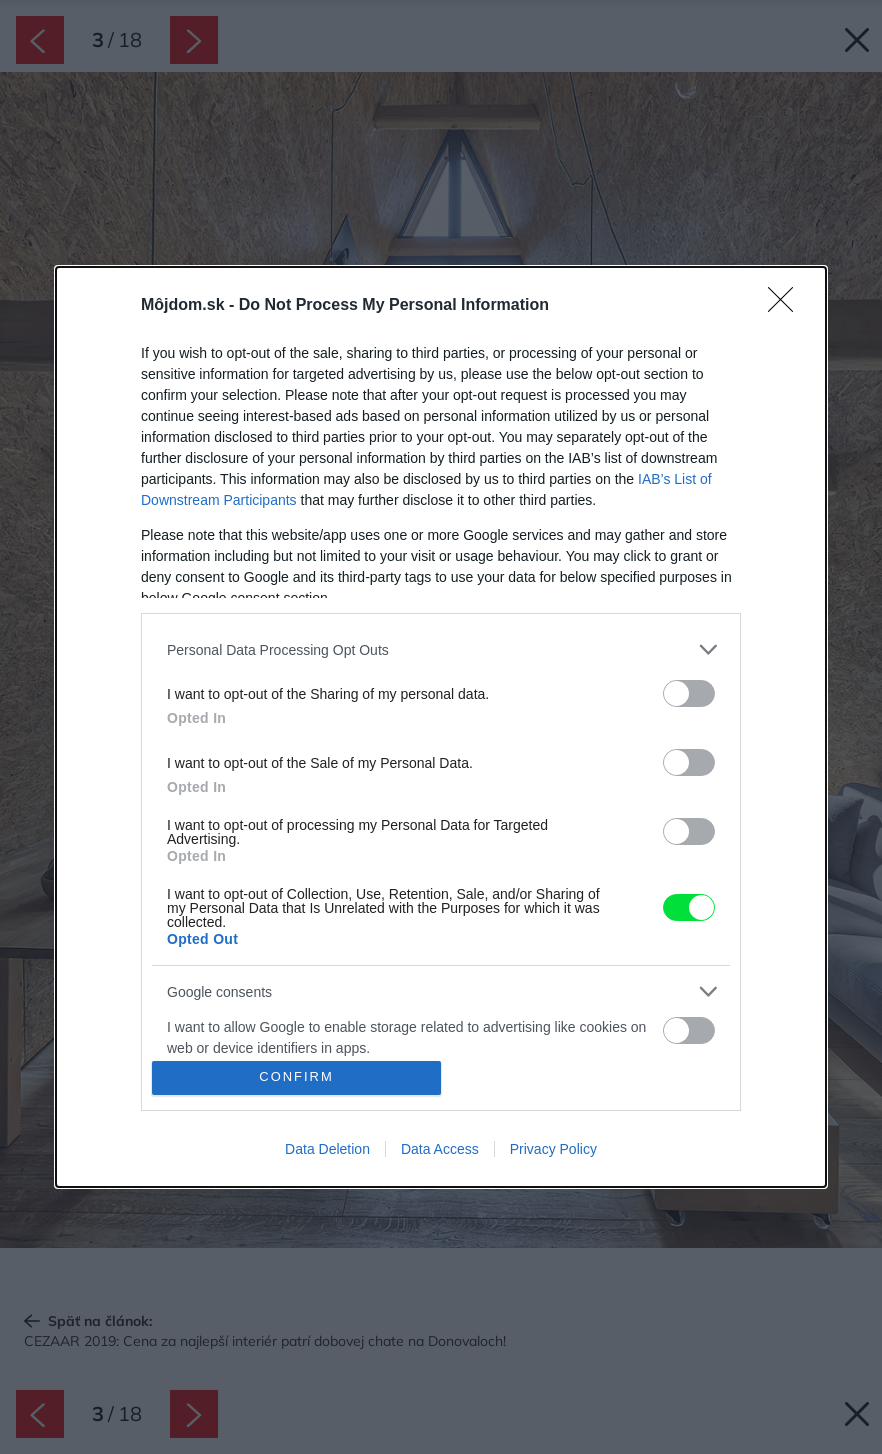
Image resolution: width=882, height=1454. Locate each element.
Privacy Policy (553, 1149)
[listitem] (441, 649)
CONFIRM (296, 1077)
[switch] (689, 693)
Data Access (440, 1149)
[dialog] (441, 726)
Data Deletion (327, 1149)
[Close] (787, 306)
